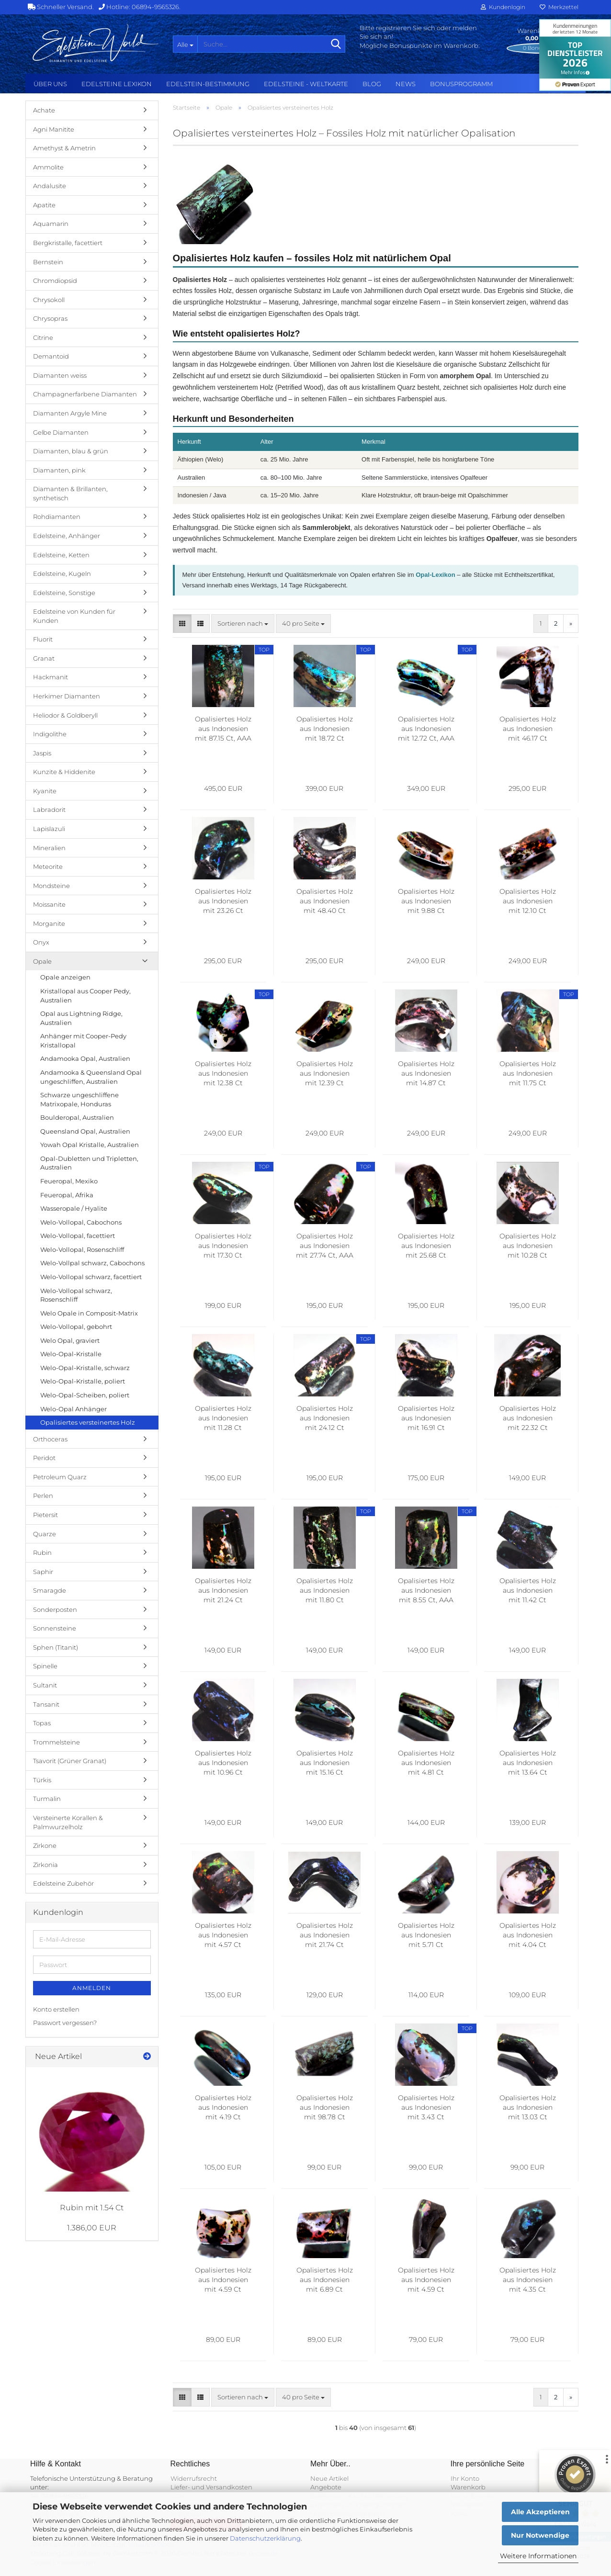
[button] (182, 623)
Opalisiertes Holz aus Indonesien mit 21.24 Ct (223, 1590)
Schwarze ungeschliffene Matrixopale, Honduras (79, 1099)
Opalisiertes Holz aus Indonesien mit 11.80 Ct (324, 1590)
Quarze (44, 1534)
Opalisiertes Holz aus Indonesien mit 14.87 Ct (426, 1073)
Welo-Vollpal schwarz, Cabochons (92, 1263)
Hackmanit (50, 677)
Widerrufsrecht (193, 2478)
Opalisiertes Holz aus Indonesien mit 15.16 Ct (324, 1763)
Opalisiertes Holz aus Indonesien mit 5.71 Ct (426, 1935)
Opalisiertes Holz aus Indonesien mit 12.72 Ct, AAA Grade (426, 729)
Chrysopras (50, 318)
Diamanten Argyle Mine (70, 413)
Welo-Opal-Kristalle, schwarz (85, 1368)
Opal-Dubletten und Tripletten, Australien (89, 1163)
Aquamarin (50, 223)
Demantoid (51, 356)
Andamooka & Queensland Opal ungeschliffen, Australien (91, 1077)
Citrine (43, 337)
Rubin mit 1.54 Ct (92, 2207)
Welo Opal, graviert (70, 1340)
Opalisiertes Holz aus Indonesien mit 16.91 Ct (426, 1418)
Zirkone (45, 1845)
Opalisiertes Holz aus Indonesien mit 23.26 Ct (223, 901)
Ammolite (48, 167)
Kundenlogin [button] (503, 7)
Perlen (43, 1495)
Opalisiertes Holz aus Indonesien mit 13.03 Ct (527, 2107)
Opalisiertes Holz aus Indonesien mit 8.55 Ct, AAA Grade (426, 1590)
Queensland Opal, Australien (85, 1131)
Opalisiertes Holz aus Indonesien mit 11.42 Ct (527, 1590)
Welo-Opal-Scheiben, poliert (84, 1395)
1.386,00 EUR (91, 2227)
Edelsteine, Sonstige (64, 592)
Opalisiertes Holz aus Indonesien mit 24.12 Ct (324, 1418)
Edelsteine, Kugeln (62, 573)
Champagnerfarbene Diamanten (85, 394)
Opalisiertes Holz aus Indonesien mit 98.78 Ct (324, 2107)
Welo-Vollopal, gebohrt (76, 1326)
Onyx (41, 942)
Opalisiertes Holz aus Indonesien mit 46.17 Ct (527, 728)
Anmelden (91, 1987)
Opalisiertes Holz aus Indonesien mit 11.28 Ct (223, 1418)
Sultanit (45, 1685)
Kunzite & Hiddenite (64, 772)
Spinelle (45, 1666)
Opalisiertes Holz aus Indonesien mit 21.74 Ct (324, 1935)
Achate (44, 110)
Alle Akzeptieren (540, 2512)
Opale (42, 961)
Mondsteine (51, 885)
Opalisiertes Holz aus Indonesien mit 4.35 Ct (527, 2280)
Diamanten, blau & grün (70, 451)
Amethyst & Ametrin (64, 148)
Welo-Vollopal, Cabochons (81, 1222)
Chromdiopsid (55, 280)
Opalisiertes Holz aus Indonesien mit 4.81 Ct (426, 1763)
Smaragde (49, 1590)
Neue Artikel (329, 2478)
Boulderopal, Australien (77, 1117)
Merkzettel (559, 7)
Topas (42, 1723)
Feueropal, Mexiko (69, 1181)
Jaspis (42, 753)
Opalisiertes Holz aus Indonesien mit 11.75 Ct (527, 1073)
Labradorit (49, 809)
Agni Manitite (53, 129)
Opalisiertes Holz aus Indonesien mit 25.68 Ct (426, 1246)
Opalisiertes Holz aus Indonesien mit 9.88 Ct (426, 901)
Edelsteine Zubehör (63, 1883)
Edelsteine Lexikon (116, 84)
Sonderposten (55, 1609)
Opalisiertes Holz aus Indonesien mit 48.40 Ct (324, 901)
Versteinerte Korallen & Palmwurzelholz (68, 1822)
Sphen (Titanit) (55, 1647)
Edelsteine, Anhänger (66, 536)
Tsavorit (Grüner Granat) (69, 1761)
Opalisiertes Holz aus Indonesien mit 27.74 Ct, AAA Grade (324, 1246)
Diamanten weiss (60, 375)
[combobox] (242, 623)
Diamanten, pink (59, 470)
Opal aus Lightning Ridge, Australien (81, 1018)
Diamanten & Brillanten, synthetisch (70, 493)
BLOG (371, 84)
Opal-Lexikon (435, 574)
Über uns (50, 84)
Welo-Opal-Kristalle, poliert (82, 1381)
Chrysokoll (49, 300)
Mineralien (49, 848)
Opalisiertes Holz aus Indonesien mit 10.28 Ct (527, 1246)
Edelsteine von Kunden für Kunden (74, 615)
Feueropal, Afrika (66, 1195)
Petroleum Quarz (60, 1477)
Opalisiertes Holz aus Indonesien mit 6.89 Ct (324, 2280)
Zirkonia (45, 1864)
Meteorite (48, 866)
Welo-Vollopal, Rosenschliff (82, 1249)
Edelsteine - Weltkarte (306, 84)
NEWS (406, 84)
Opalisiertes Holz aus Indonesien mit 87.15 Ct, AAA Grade (223, 729)
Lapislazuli (49, 828)
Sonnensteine (54, 1628)
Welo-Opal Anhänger (73, 1409)
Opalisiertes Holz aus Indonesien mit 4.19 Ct (223, 2107)
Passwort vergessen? (65, 2022)
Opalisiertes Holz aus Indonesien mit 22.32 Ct (527, 1418)
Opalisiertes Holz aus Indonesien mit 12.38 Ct (223, 1073)
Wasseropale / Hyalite (73, 1208)
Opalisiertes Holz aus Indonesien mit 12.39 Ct (324, 1073)
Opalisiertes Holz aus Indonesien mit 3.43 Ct (426, 2107)
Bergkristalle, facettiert (67, 243)
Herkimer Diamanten (66, 696)
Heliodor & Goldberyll (65, 715)
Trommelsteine (56, 1742)
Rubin (42, 1552)
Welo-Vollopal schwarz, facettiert (91, 1277)
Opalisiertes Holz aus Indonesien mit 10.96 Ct (223, 1763)
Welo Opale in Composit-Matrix (89, 1313)
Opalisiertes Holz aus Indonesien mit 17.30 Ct (223, 1246)
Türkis (42, 1780)
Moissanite (49, 904)
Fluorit (43, 639)
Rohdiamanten (56, 516)
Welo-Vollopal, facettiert (77, 1235)
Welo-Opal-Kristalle (71, 1354)
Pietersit (45, 1515)
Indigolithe (50, 734)
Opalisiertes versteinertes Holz (87, 1422)
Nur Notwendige (540, 2535)
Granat (44, 658)
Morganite (49, 923)
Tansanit (46, 1704)
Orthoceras (50, 1439)
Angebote (325, 2487)
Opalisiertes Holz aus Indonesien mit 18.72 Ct (324, 728)
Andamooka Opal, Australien (85, 1058)
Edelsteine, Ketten (61, 555)
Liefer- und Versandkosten (211, 2487)
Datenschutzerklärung (265, 2538)
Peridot (44, 1458)
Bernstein (48, 262)
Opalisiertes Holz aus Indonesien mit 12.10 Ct (527, 901)
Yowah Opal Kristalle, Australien (89, 1144)
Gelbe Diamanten (61, 432)
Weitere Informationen (538, 2556)
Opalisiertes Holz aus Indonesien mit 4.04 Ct (527, 1935)
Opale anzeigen (65, 977)
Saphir (43, 1571)
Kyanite (45, 791)
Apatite (44, 205)
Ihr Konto (465, 2478)
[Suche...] (185, 44)
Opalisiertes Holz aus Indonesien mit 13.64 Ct (527, 1763)
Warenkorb (468, 2487)
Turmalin (47, 1798)
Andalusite (49, 186)
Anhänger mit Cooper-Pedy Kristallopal (83, 1040)
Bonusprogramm (461, 84)
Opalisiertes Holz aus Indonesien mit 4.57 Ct (223, 1935)
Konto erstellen (56, 2009)
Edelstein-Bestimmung (207, 84)
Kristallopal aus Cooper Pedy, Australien (85, 995)
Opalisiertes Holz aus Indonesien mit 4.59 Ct (223, 2280)
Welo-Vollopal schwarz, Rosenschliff (76, 1295)
